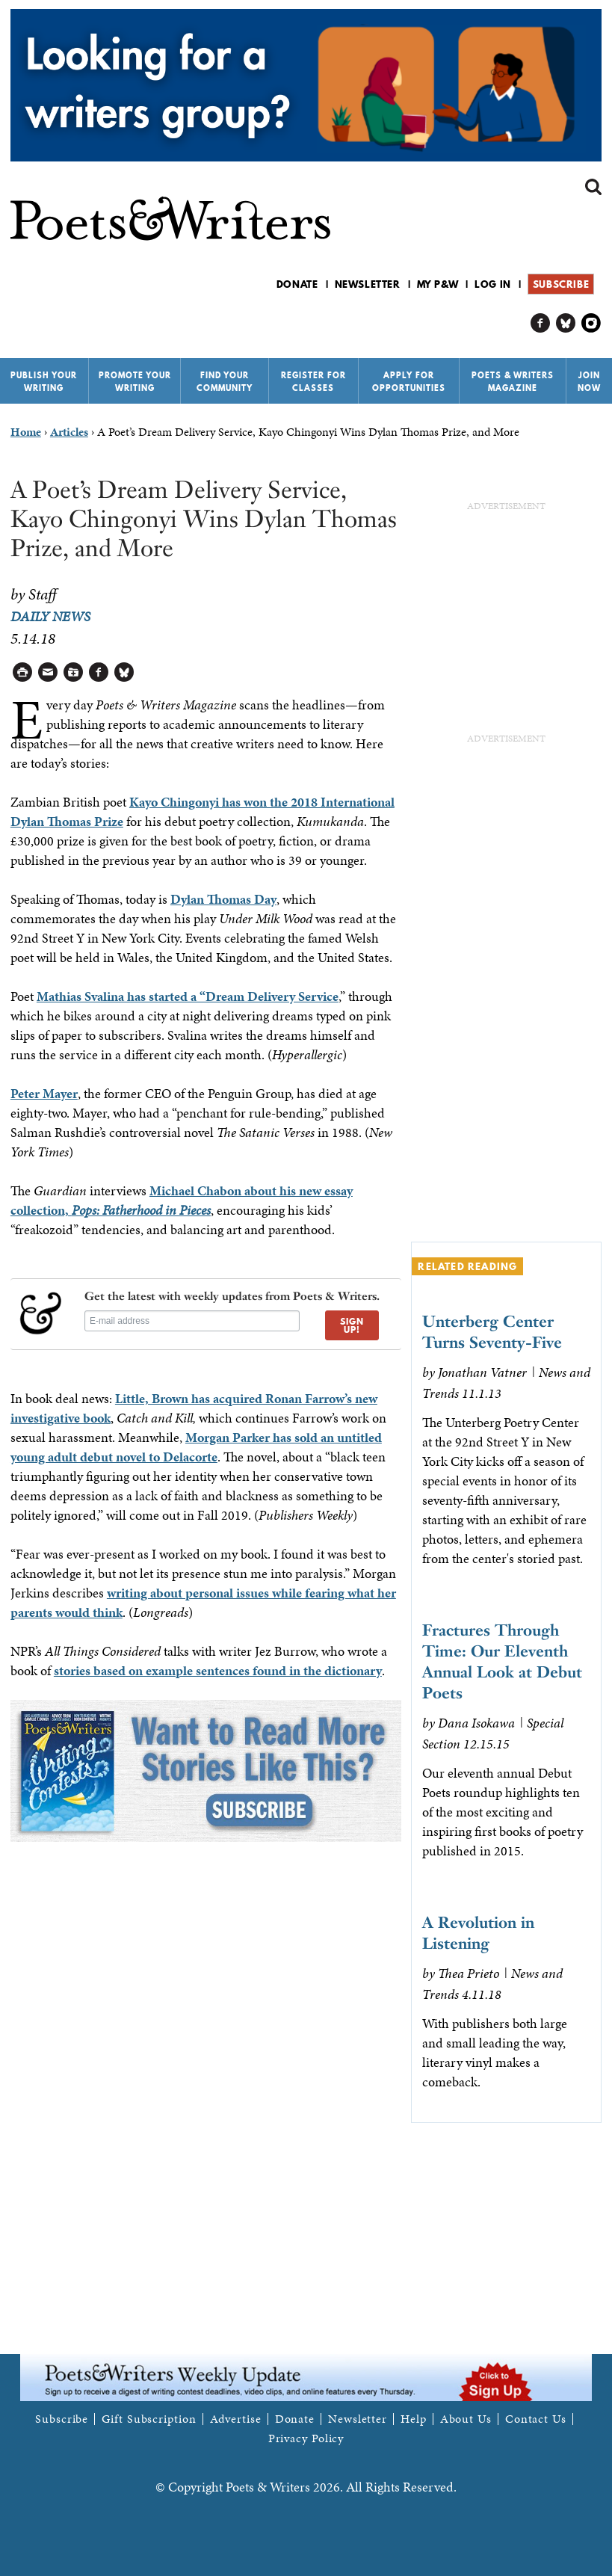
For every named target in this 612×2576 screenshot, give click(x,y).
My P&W (438, 284)
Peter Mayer (44, 1093)
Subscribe (561, 284)
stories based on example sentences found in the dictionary (218, 1670)
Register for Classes (313, 381)
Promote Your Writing (135, 381)
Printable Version (23, 672)
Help (414, 2419)
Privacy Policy (306, 2438)
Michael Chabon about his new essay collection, (181, 1200)
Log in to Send (48, 672)
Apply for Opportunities (408, 381)
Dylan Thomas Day (223, 899)
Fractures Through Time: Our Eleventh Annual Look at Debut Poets (502, 1661)
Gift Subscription (149, 2419)
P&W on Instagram (591, 323)
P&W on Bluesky (566, 323)
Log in (493, 284)
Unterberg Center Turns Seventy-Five (492, 1331)
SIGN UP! (352, 1325)
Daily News (50, 616)
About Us (466, 2419)
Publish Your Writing (43, 381)
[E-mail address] (192, 1320)
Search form (593, 187)
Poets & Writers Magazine (513, 381)
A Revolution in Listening (478, 1932)
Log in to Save (74, 672)
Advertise (236, 2419)
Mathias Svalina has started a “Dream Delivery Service (188, 996)
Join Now (589, 381)
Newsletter (368, 284)
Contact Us (535, 2419)
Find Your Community (225, 381)
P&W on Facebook (541, 323)
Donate (297, 284)
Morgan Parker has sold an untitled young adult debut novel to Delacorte (196, 1447)
